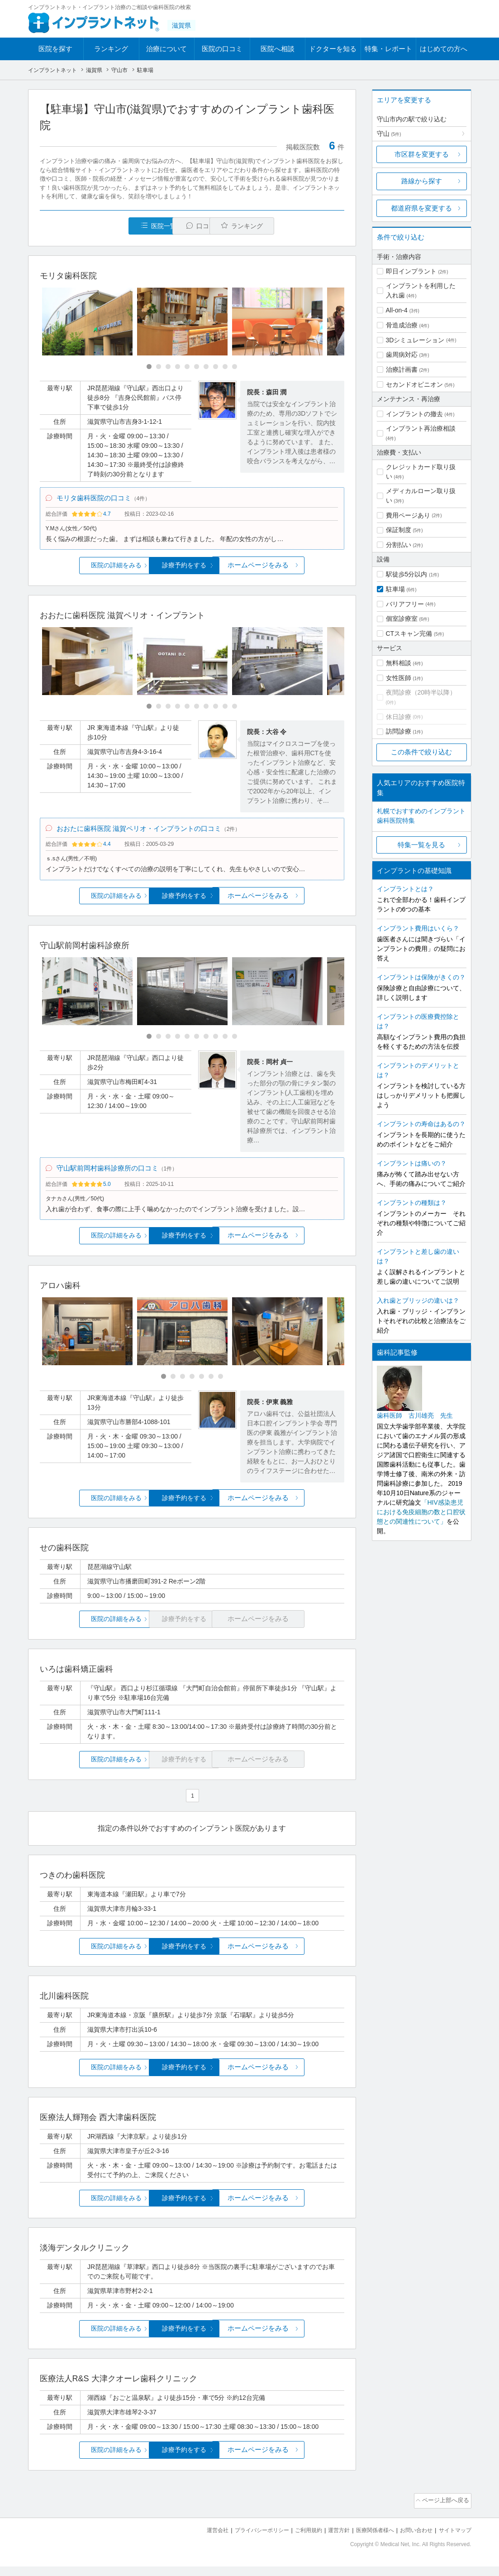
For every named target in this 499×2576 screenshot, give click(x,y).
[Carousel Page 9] (225, 367)
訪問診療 (398, 731)
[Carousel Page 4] (177, 367)
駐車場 (395, 589)
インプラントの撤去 (414, 413)
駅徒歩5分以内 (407, 574)
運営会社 (199, 2540)
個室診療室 (402, 618)
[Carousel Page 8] (215, 367)
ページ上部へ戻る (445, 2512)
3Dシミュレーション (415, 340)
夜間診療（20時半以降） (421, 692)
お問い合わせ (412, 2540)
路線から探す (421, 181)
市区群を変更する (421, 154)
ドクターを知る (332, 49)
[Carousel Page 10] (234, 367)
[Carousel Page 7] (206, 367)
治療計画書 (402, 369)
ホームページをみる (293, 570)
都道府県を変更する (421, 208)
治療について (166, 49)
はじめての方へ (443, 49)
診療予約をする (192, 570)
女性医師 (398, 677)
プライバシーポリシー (247, 2540)
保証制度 (398, 529)
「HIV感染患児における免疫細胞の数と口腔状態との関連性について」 (421, 1512)
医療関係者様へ (368, 2540)
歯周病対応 (402, 354)
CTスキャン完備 (409, 633)
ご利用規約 (297, 2540)
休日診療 (398, 716)
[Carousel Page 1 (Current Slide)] (149, 367)
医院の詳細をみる (90, 570)
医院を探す (55, 49)
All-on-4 (397, 310)
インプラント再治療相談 (421, 428)
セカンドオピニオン (414, 384)
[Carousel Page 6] (196, 367)
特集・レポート (388, 49)
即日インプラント (411, 271)
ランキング (111, 49)
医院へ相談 (278, 49)
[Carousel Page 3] (168, 367)
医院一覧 (101, 226)
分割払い (398, 544)
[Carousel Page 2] (158, 367)
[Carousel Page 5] (187, 367)
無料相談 (398, 663)
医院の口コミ (222, 49)
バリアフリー (405, 604)
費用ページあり (408, 515)
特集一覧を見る (421, 845)
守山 (389, 133)
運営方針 (329, 2540)
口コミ (197, 226)
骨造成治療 (402, 325)
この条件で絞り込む (421, 752)
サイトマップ (453, 2540)
